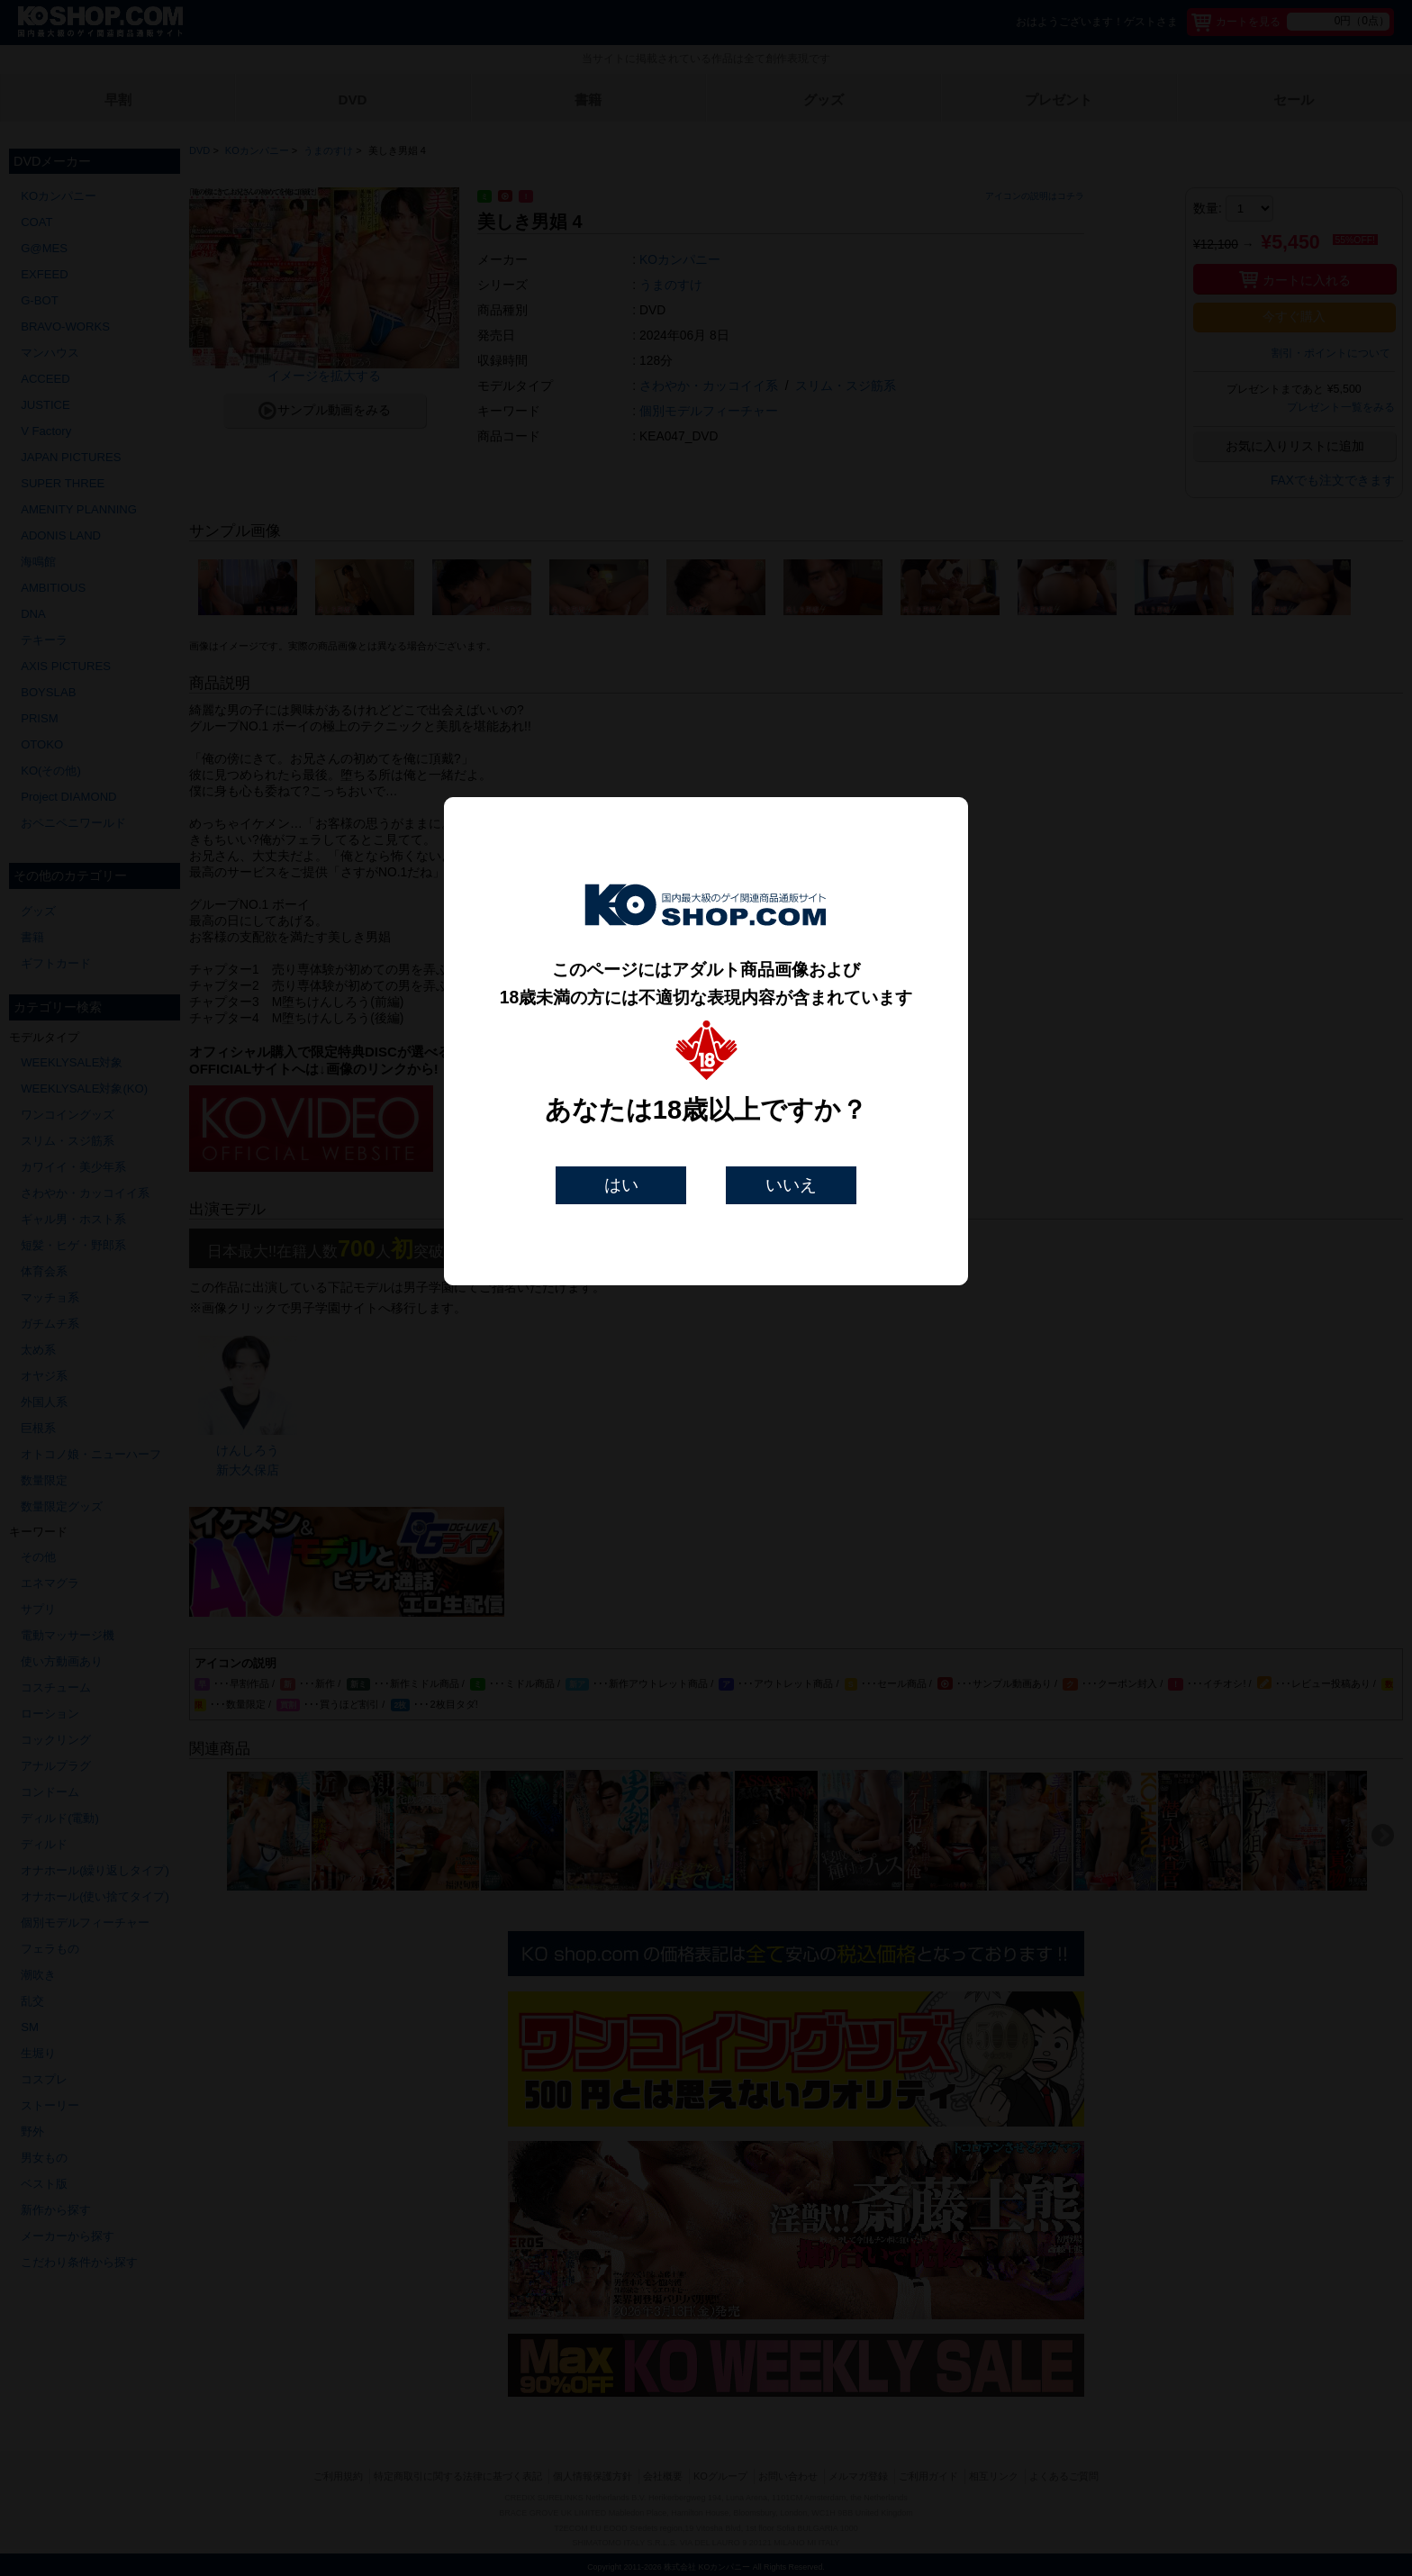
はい (621, 1184)
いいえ (791, 1184)
